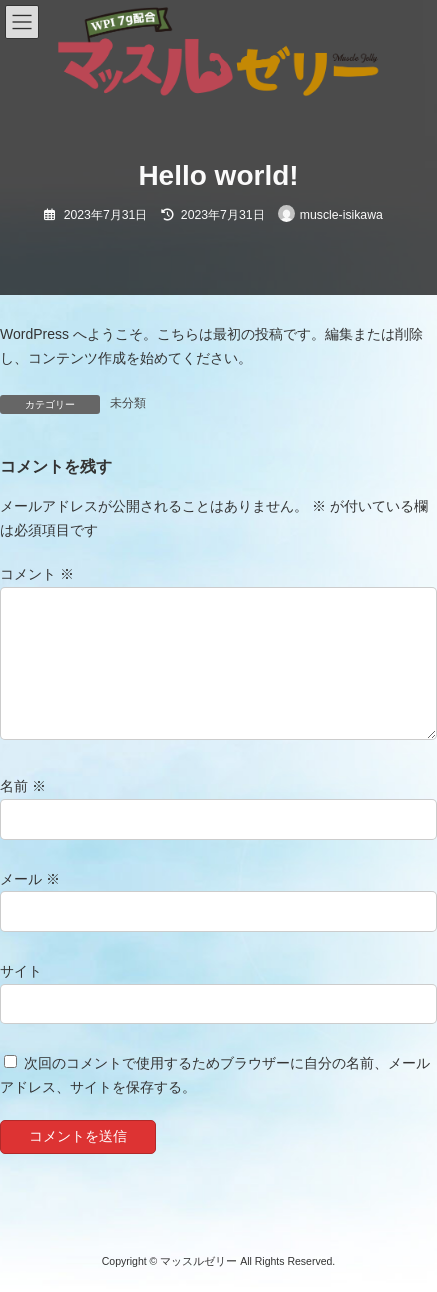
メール (30, 879)
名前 (23, 787)
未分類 (128, 403)
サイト (21, 971)
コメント (37, 575)
